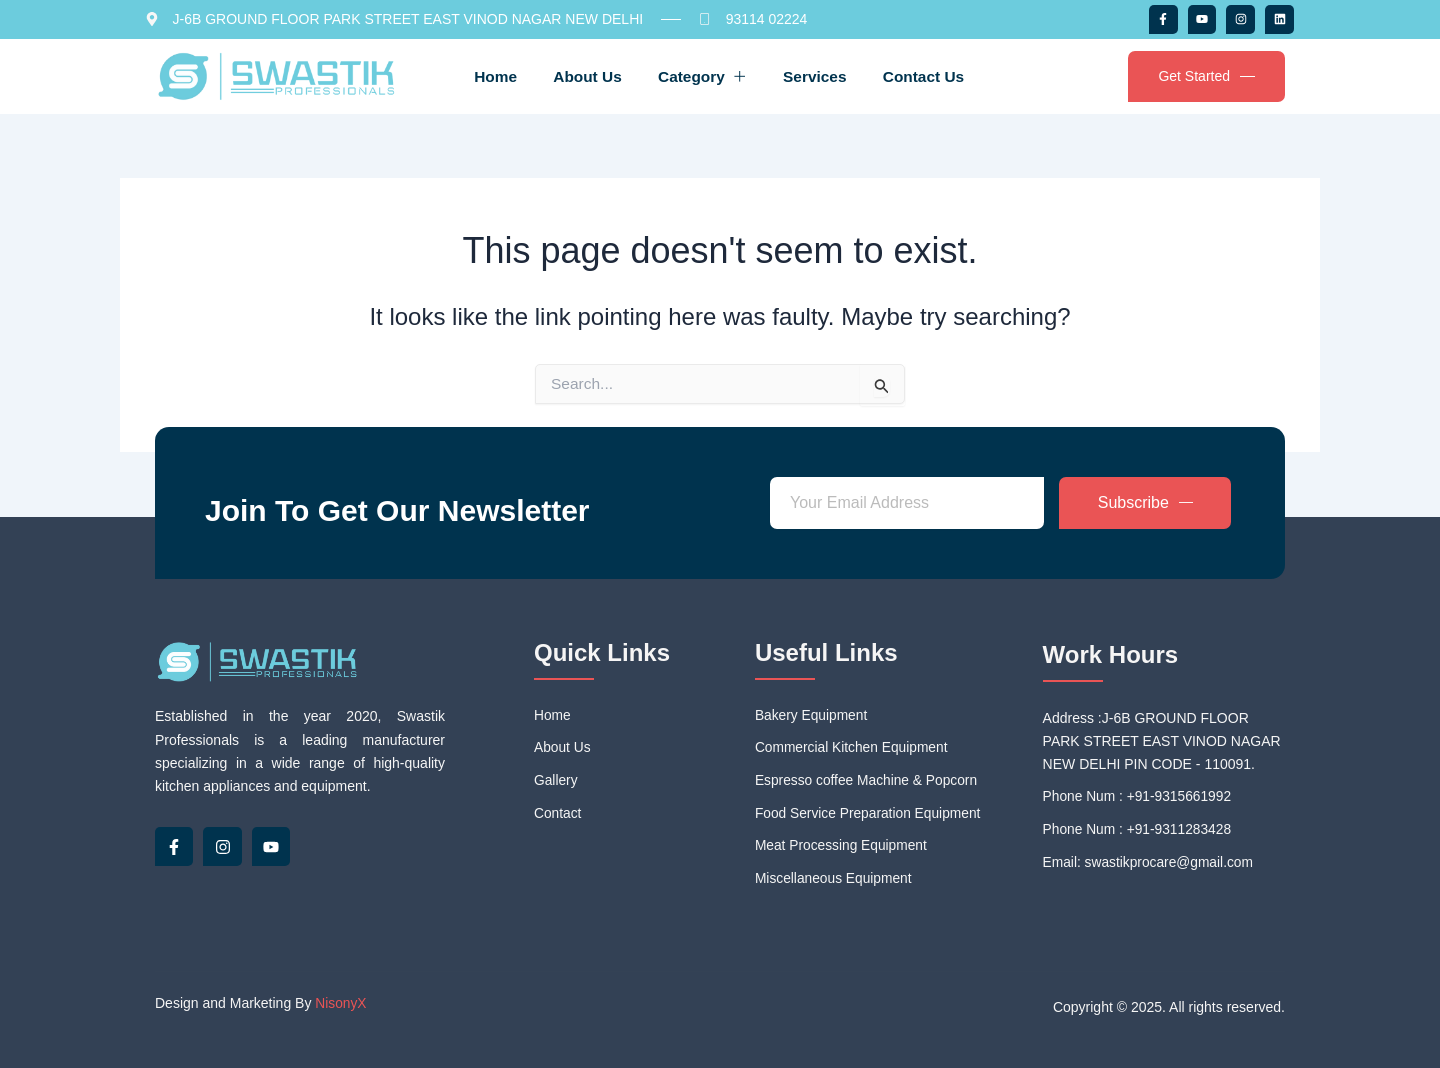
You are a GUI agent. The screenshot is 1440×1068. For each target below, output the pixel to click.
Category (702, 75)
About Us (580, 75)
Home (483, 75)
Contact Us (937, 75)
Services (822, 75)
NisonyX (341, 1004)
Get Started (1206, 76)
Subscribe (1145, 500)
